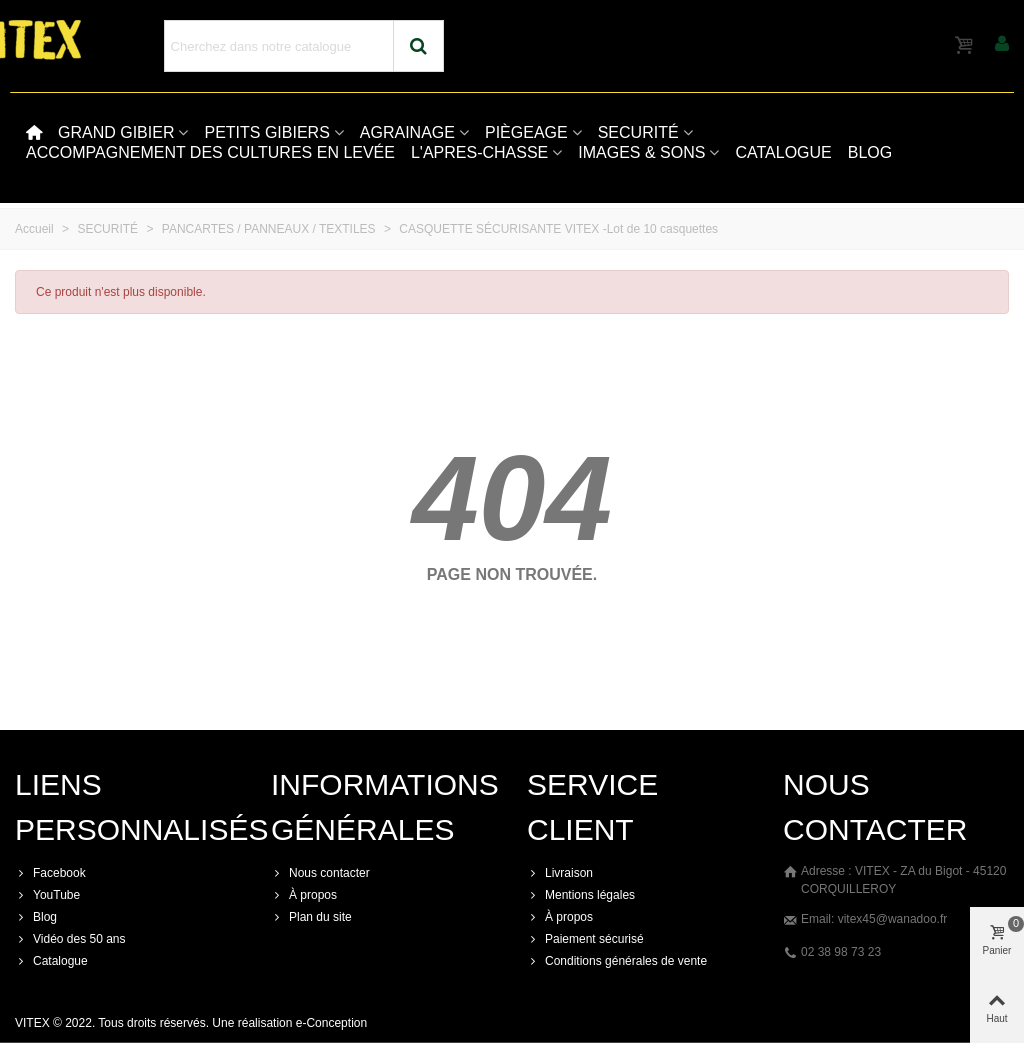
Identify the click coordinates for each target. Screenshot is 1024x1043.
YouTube (47, 895)
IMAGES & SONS (641, 152)
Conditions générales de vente (617, 961)
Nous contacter (320, 873)
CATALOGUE (783, 152)
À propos (304, 895)
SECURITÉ (638, 132)
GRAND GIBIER (116, 132)
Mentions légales (581, 895)
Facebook (50, 873)
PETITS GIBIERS (266, 132)
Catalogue (51, 961)
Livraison (560, 873)
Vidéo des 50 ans (70, 939)
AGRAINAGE (407, 132)
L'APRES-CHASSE (479, 152)
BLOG (870, 152)
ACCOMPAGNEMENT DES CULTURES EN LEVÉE (210, 152)
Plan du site (311, 917)
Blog (36, 917)
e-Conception (331, 1023)
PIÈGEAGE (526, 132)
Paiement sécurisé (585, 939)
